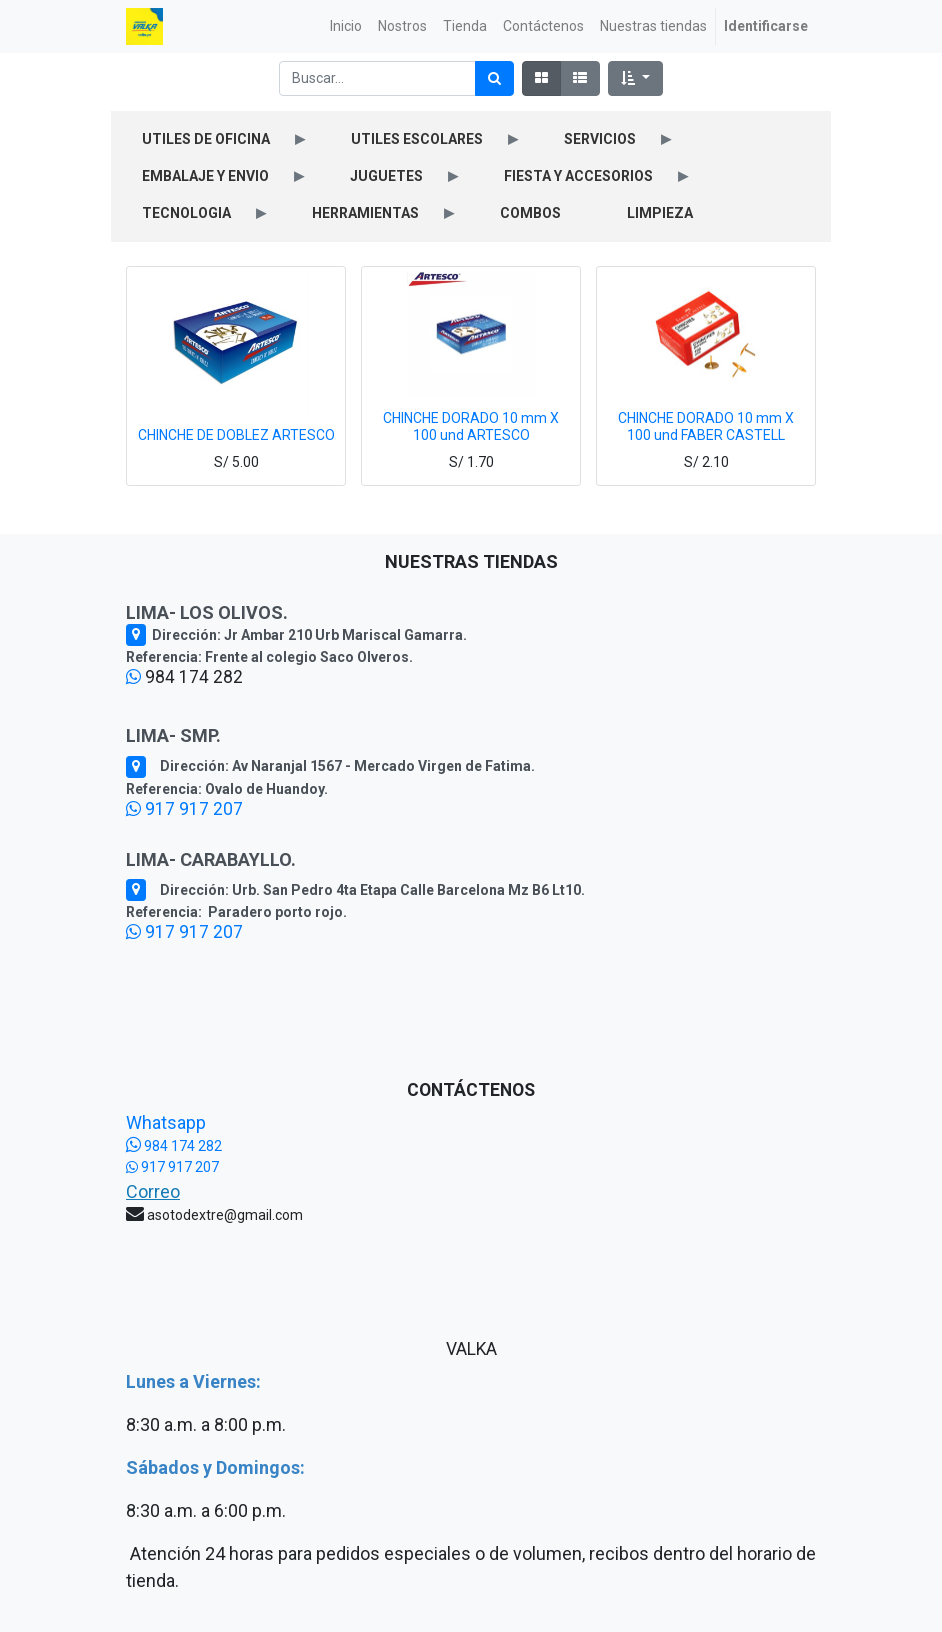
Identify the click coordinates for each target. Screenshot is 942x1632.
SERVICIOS (600, 139)
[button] (635, 78)
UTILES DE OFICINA (206, 139)
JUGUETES (386, 176)
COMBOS (530, 213)
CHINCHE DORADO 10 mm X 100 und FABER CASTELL (706, 426)
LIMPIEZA (660, 213)
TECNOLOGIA (186, 213)
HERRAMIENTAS (365, 213)
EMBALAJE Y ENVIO (205, 176)
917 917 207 (184, 809)
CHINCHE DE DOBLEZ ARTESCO (236, 435)
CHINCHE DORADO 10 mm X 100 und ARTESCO (471, 426)
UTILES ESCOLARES (417, 139)
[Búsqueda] (494, 78)
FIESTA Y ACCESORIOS (578, 176)
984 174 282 (174, 1146)
